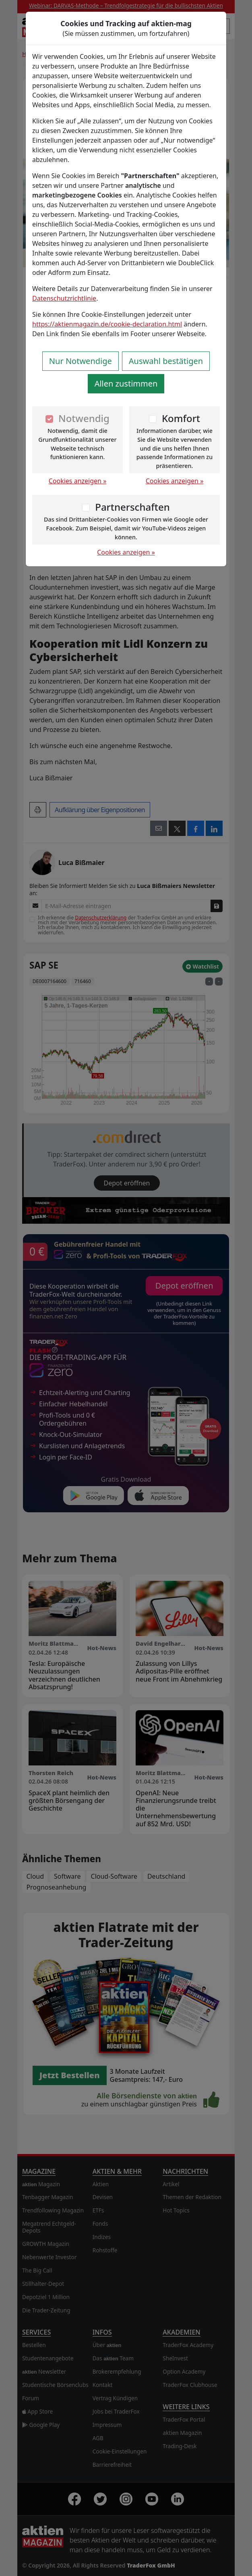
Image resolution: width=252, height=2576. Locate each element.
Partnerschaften (132, 507)
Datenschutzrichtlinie (64, 298)
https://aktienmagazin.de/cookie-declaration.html (107, 324)
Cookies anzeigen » (78, 480)
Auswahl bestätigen (166, 361)
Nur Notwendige (80, 361)
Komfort (181, 418)
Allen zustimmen (126, 383)
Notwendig (83, 418)
